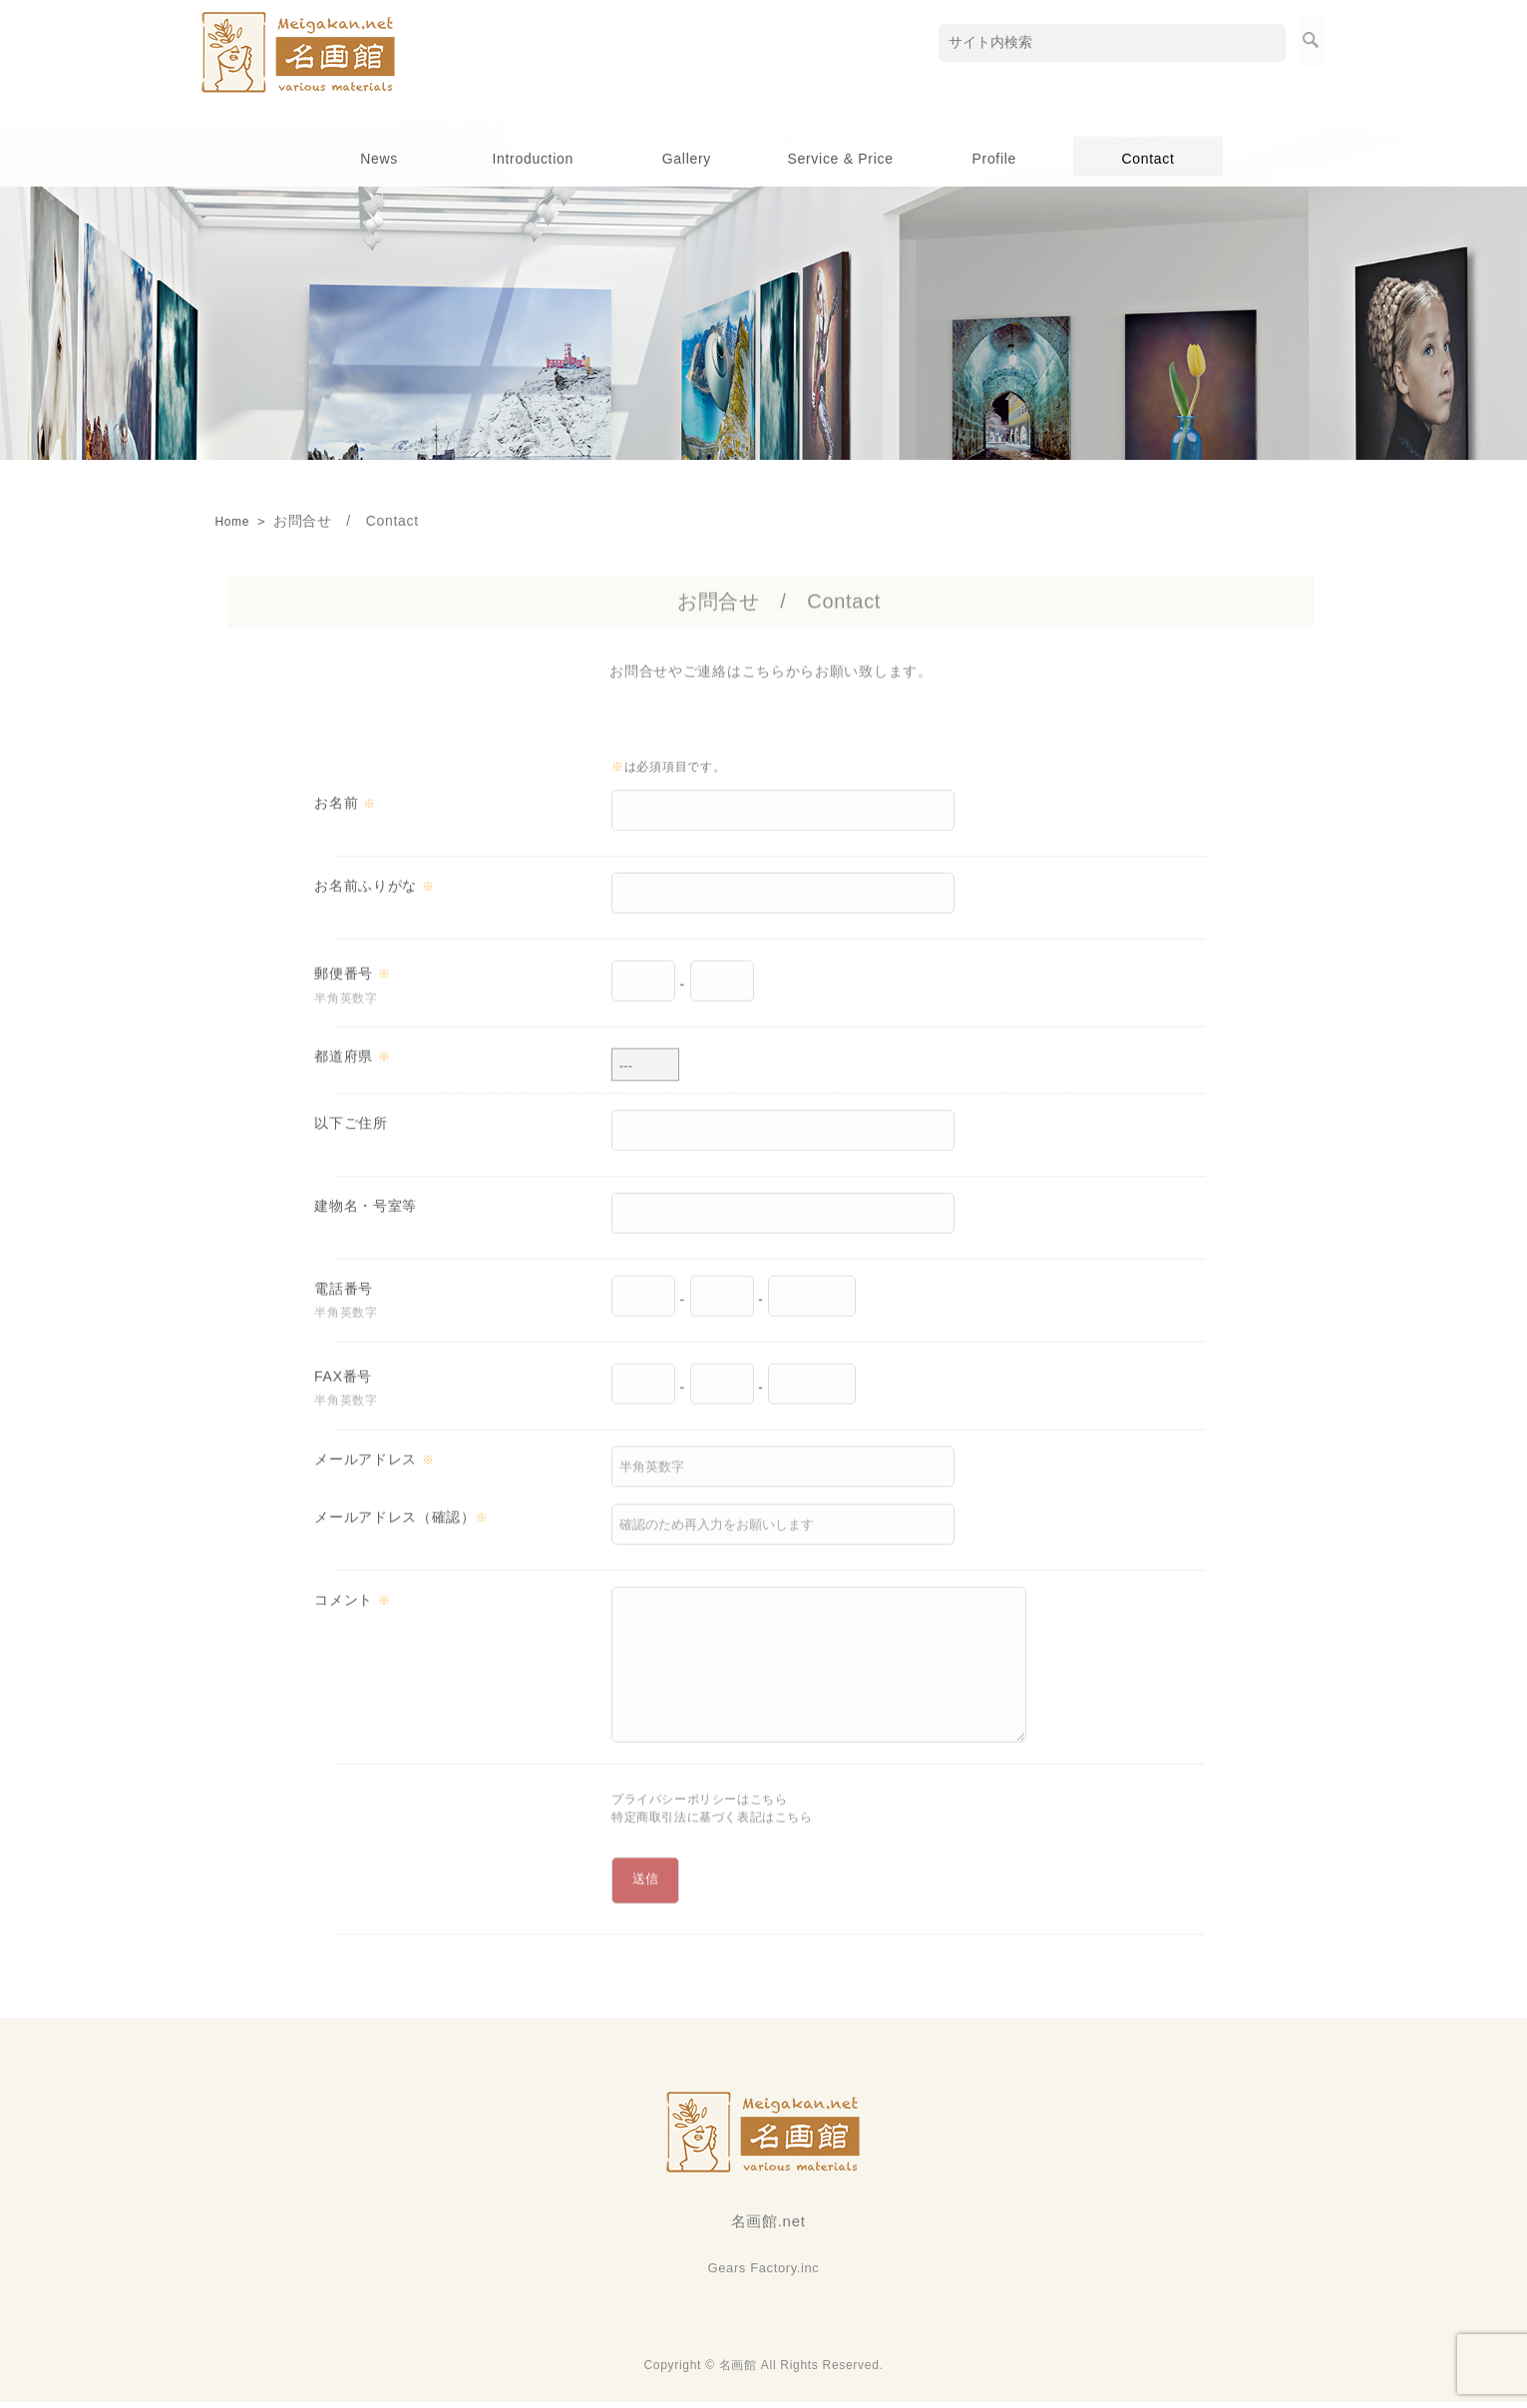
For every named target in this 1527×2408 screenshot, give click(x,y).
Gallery (686, 159)
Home (235, 521)
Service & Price (840, 159)
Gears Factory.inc (764, 2273)
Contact (1147, 159)
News (379, 159)
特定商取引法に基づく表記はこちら (728, 1831)
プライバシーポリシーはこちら (714, 1810)
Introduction (532, 159)
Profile (993, 159)
